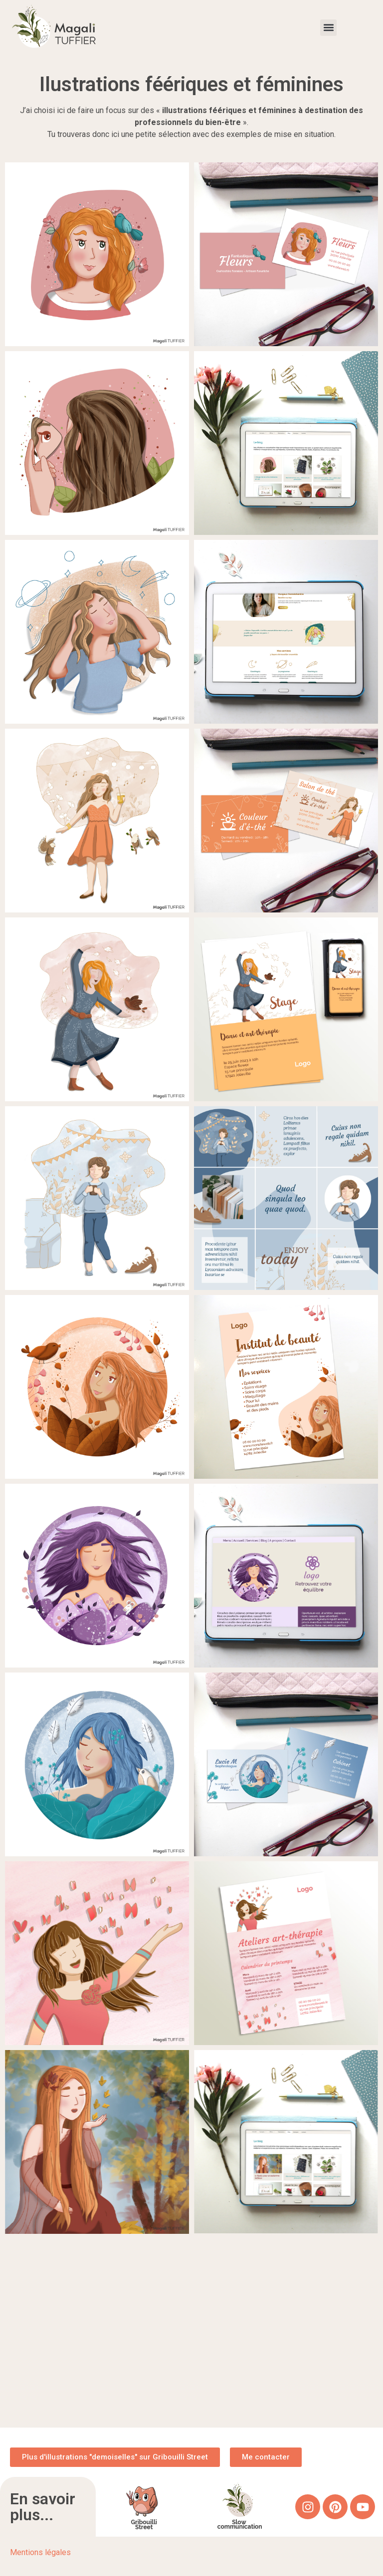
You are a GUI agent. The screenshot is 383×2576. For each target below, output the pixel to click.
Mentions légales (40, 2552)
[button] (328, 27)
